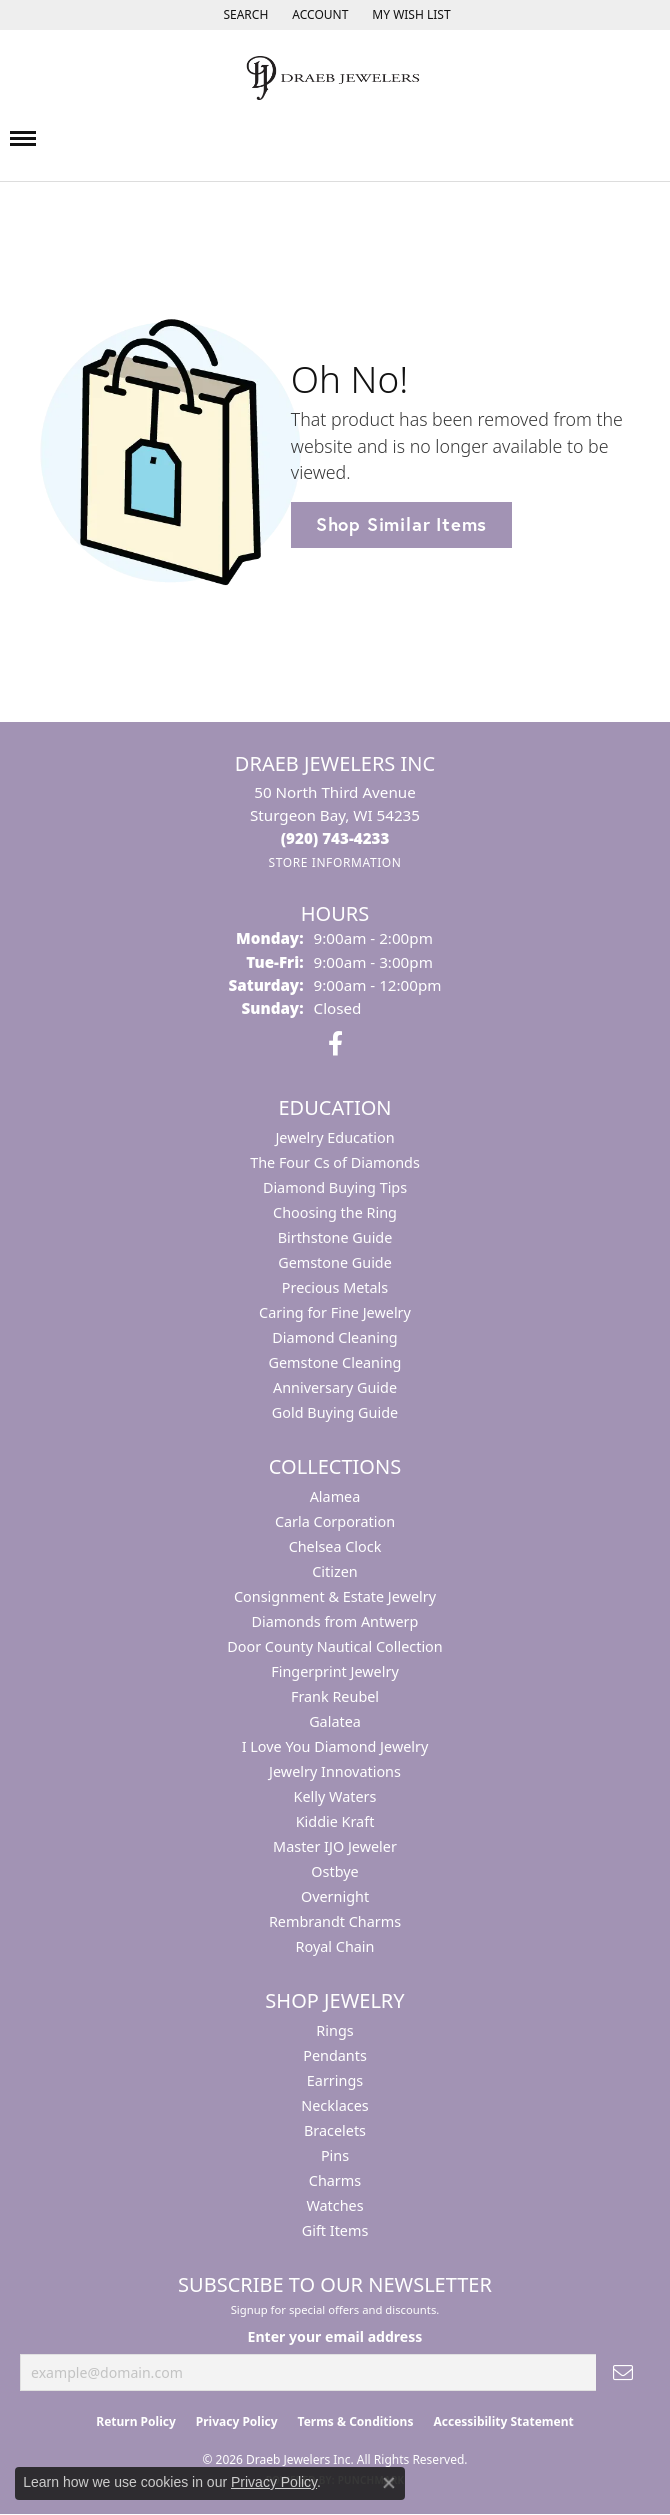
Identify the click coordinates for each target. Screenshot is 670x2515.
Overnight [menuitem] (335, 1896)
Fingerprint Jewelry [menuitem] (335, 1671)
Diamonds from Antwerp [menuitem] (335, 1621)
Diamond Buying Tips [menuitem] (335, 1187)
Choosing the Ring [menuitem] (335, 1212)
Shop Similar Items (401, 524)
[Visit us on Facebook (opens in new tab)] (335, 1044)
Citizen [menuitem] (335, 1571)
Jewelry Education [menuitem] (334, 1137)
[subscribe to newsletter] (623, 2372)
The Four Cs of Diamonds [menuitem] (335, 1162)
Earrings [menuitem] (335, 2080)
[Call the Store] (335, 838)
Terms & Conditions (356, 2421)
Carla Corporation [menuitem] (335, 1521)
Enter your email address (335, 2336)
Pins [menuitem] (335, 2155)
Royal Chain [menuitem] (335, 1946)
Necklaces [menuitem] (334, 2105)
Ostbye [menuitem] (334, 1871)
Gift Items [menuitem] (335, 2230)
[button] (243, 15)
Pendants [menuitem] (335, 2055)
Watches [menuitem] (334, 2205)
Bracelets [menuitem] (335, 2130)
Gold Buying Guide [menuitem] (335, 1412)
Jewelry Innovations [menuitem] (335, 1771)
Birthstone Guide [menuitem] (335, 1237)
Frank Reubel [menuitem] (335, 1696)
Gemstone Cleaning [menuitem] (335, 1362)
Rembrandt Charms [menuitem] (335, 1921)
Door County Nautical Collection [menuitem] (334, 1646)
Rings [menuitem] (334, 2030)
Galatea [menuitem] (335, 1721)
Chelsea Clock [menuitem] (335, 1546)
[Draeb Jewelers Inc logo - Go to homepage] (335, 78)
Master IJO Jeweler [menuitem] (335, 1846)
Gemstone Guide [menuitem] (335, 1262)
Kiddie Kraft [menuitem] (335, 1821)
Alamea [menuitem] (335, 1496)
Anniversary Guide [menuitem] (335, 1387)
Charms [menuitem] (335, 2180)
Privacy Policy (237, 2421)
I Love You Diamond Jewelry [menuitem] (335, 1746)
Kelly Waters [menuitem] (335, 1796)
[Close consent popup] (389, 2483)
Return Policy (136, 2421)
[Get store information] (334, 862)
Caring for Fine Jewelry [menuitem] (335, 1312)
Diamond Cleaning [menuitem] (334, 1337)
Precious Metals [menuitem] (335, 1287)
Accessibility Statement (503, 2421)
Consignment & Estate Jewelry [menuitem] (335, 1596)
